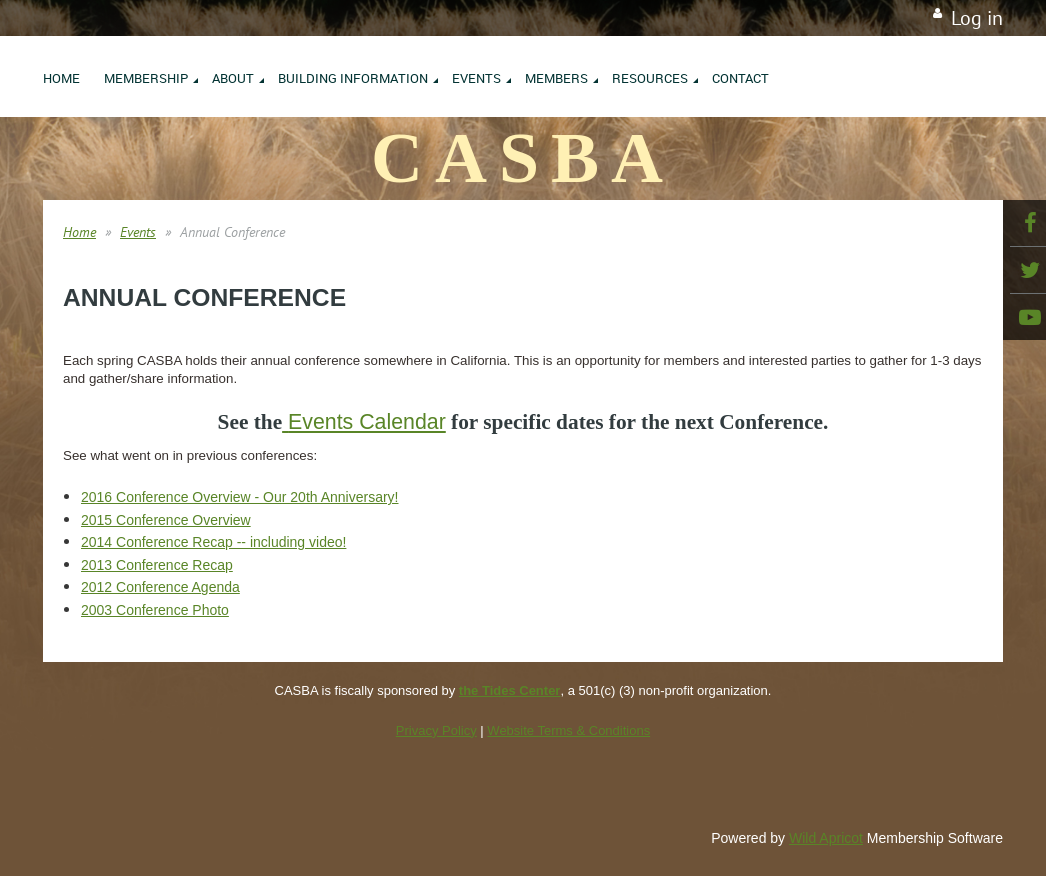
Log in (977, 18)
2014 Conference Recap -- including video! (213, 542)
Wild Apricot (826, 838)
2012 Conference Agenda (160, 587)
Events (138, 232)
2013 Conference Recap (157, 565)
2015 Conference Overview (166, 520)
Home (79, 232)
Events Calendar (367, 422)
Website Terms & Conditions (568, 730)
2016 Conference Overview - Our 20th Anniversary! (240, 497)
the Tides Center (510, 690)
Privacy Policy (436, 730)
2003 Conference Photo (155, 610)
